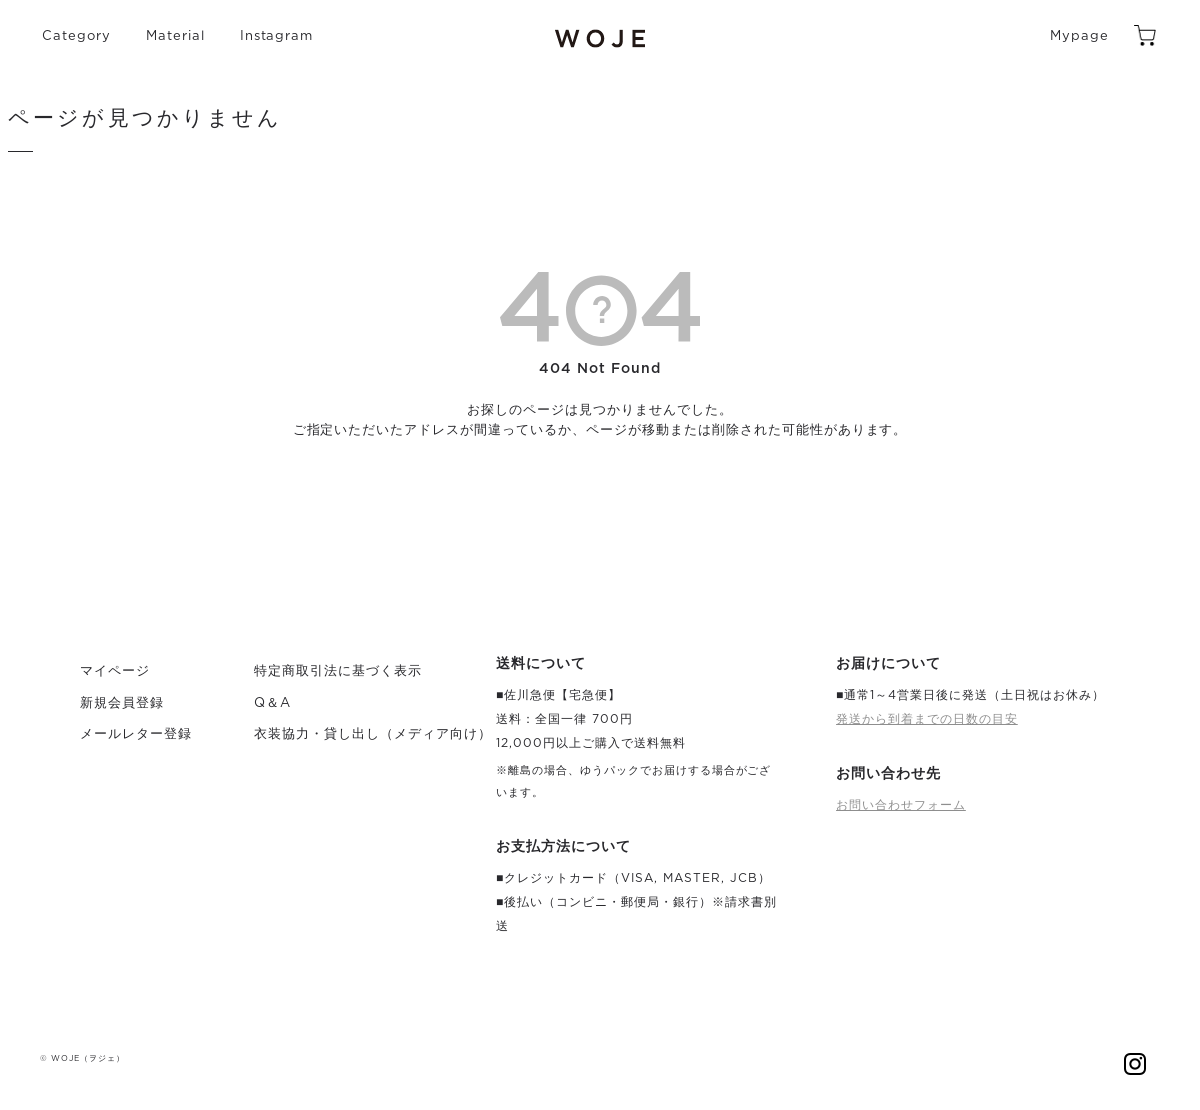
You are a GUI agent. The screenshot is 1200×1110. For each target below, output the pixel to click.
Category (76, 36)
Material (175, 36)
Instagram (277, 36)
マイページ (115, 671)
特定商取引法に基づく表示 (338, 671)
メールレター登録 (136, 734)
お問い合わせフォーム (901, 805)
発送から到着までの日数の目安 (927, 719)
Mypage (1079, 36)
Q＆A (272, 703)
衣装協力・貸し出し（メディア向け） (373, 734)
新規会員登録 (122, 703)
